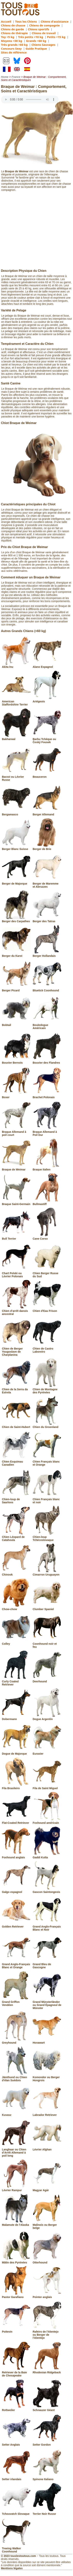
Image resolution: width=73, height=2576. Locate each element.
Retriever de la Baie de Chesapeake (16, 2372)
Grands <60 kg (36, 41)
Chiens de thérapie (14, 33)
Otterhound (47, 2261)
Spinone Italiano (47, 2478)
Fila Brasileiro (16, 1787)
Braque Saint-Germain (16, 1202)
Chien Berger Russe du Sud (47, 1273)
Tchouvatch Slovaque (16, 2512)
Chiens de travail (44, 33)
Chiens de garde (12, 29)
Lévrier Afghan (47, 2148)
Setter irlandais (16, 2478)
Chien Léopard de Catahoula (16, 1537)
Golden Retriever (16, 1925)
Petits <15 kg (56, 37)
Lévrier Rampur (16, 2189)
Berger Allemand (47, 813)
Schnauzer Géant (47, 2408)
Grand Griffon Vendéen (16, 2002)
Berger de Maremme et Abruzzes (47, 883)
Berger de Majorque (16, 882)
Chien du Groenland (47, 1425)
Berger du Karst (16, 954)
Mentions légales (12, 2568)
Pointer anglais (47, 2295)
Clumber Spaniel (47, 1608)
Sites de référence (14, 52)
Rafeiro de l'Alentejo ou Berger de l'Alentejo (47, 2333)
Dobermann (16, 1717)
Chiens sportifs (38, 29)
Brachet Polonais (47, 1096)
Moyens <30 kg (11, 41)
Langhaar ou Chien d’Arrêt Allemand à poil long (16, 2151)
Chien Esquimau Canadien (16, 1461)
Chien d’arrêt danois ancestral (16, 1311)
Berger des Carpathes (16, 920)
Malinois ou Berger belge (47, 2224)
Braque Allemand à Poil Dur (47, 1131)
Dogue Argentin (47, 1717)
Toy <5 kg (7, 37)
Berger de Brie (47, 847)
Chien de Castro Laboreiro (47, 1348)
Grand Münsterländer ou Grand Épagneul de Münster (47, 2003)
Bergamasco (16, 813)
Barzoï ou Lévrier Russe (16, 776)
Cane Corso (47, 1237)
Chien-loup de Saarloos (16, 1499)
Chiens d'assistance (55, 21)
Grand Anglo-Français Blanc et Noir (47, 1926)
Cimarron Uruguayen (47, 1573)
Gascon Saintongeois (47, 1890)
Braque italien (47, 1168)
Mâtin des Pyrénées (16, 2261)
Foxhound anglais (16, 1856)
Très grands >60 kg (14, 45)
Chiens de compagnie (44, 25)
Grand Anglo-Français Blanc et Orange (16, 1964)
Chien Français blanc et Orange (47, 1461)
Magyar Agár (47, 2189)
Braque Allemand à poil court (16, 1131)
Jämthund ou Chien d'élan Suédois (16, 2077)
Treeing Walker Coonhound (16, 2548)
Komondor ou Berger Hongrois (47, 2077)
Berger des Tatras (47, 920)
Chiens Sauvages (44, 45)
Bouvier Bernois (16, 1061)
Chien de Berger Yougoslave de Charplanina (16, 1350)
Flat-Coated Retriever (16, 1821)
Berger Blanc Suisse (16, 847)
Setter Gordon (47, 2443)
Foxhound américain (47, 1821)
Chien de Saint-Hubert (16, 1425)
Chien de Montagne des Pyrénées (47, 1389)
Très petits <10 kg (30, 37)
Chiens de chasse (13, 25)
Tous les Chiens (26, 21)
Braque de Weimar (16, 1168)
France (16, 76)
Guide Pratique (36, 48)
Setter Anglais (16, 2443)
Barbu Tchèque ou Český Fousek (47, 739)
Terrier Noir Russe (47, 2512)
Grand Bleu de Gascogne (47, 1964)
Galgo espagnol (16, 1890)
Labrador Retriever (47, 2113)
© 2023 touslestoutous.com (18, 2555)
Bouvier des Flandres (47, 1061)
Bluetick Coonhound (47, 989)
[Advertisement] (36, 231)
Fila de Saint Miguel (47, 1787)
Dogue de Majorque (16, 1752)
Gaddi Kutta (47, 1856)
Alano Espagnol (47, 665)
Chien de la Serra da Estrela (16, 1389)
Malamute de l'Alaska (16, 2223)
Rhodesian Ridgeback (47, 2371)
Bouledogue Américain (47, 1025)
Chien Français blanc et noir (47, 1499)
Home (4, 76)
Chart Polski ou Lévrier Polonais (16, 1273)
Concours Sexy (11, 48)
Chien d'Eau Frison (47, 1309)
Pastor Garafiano (16, 2295)
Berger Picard (16, 989)
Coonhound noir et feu (47, 1643)
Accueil (6, 21)
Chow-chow (16, 1608)
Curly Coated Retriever (16, 1681)
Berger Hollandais (47, 954)
